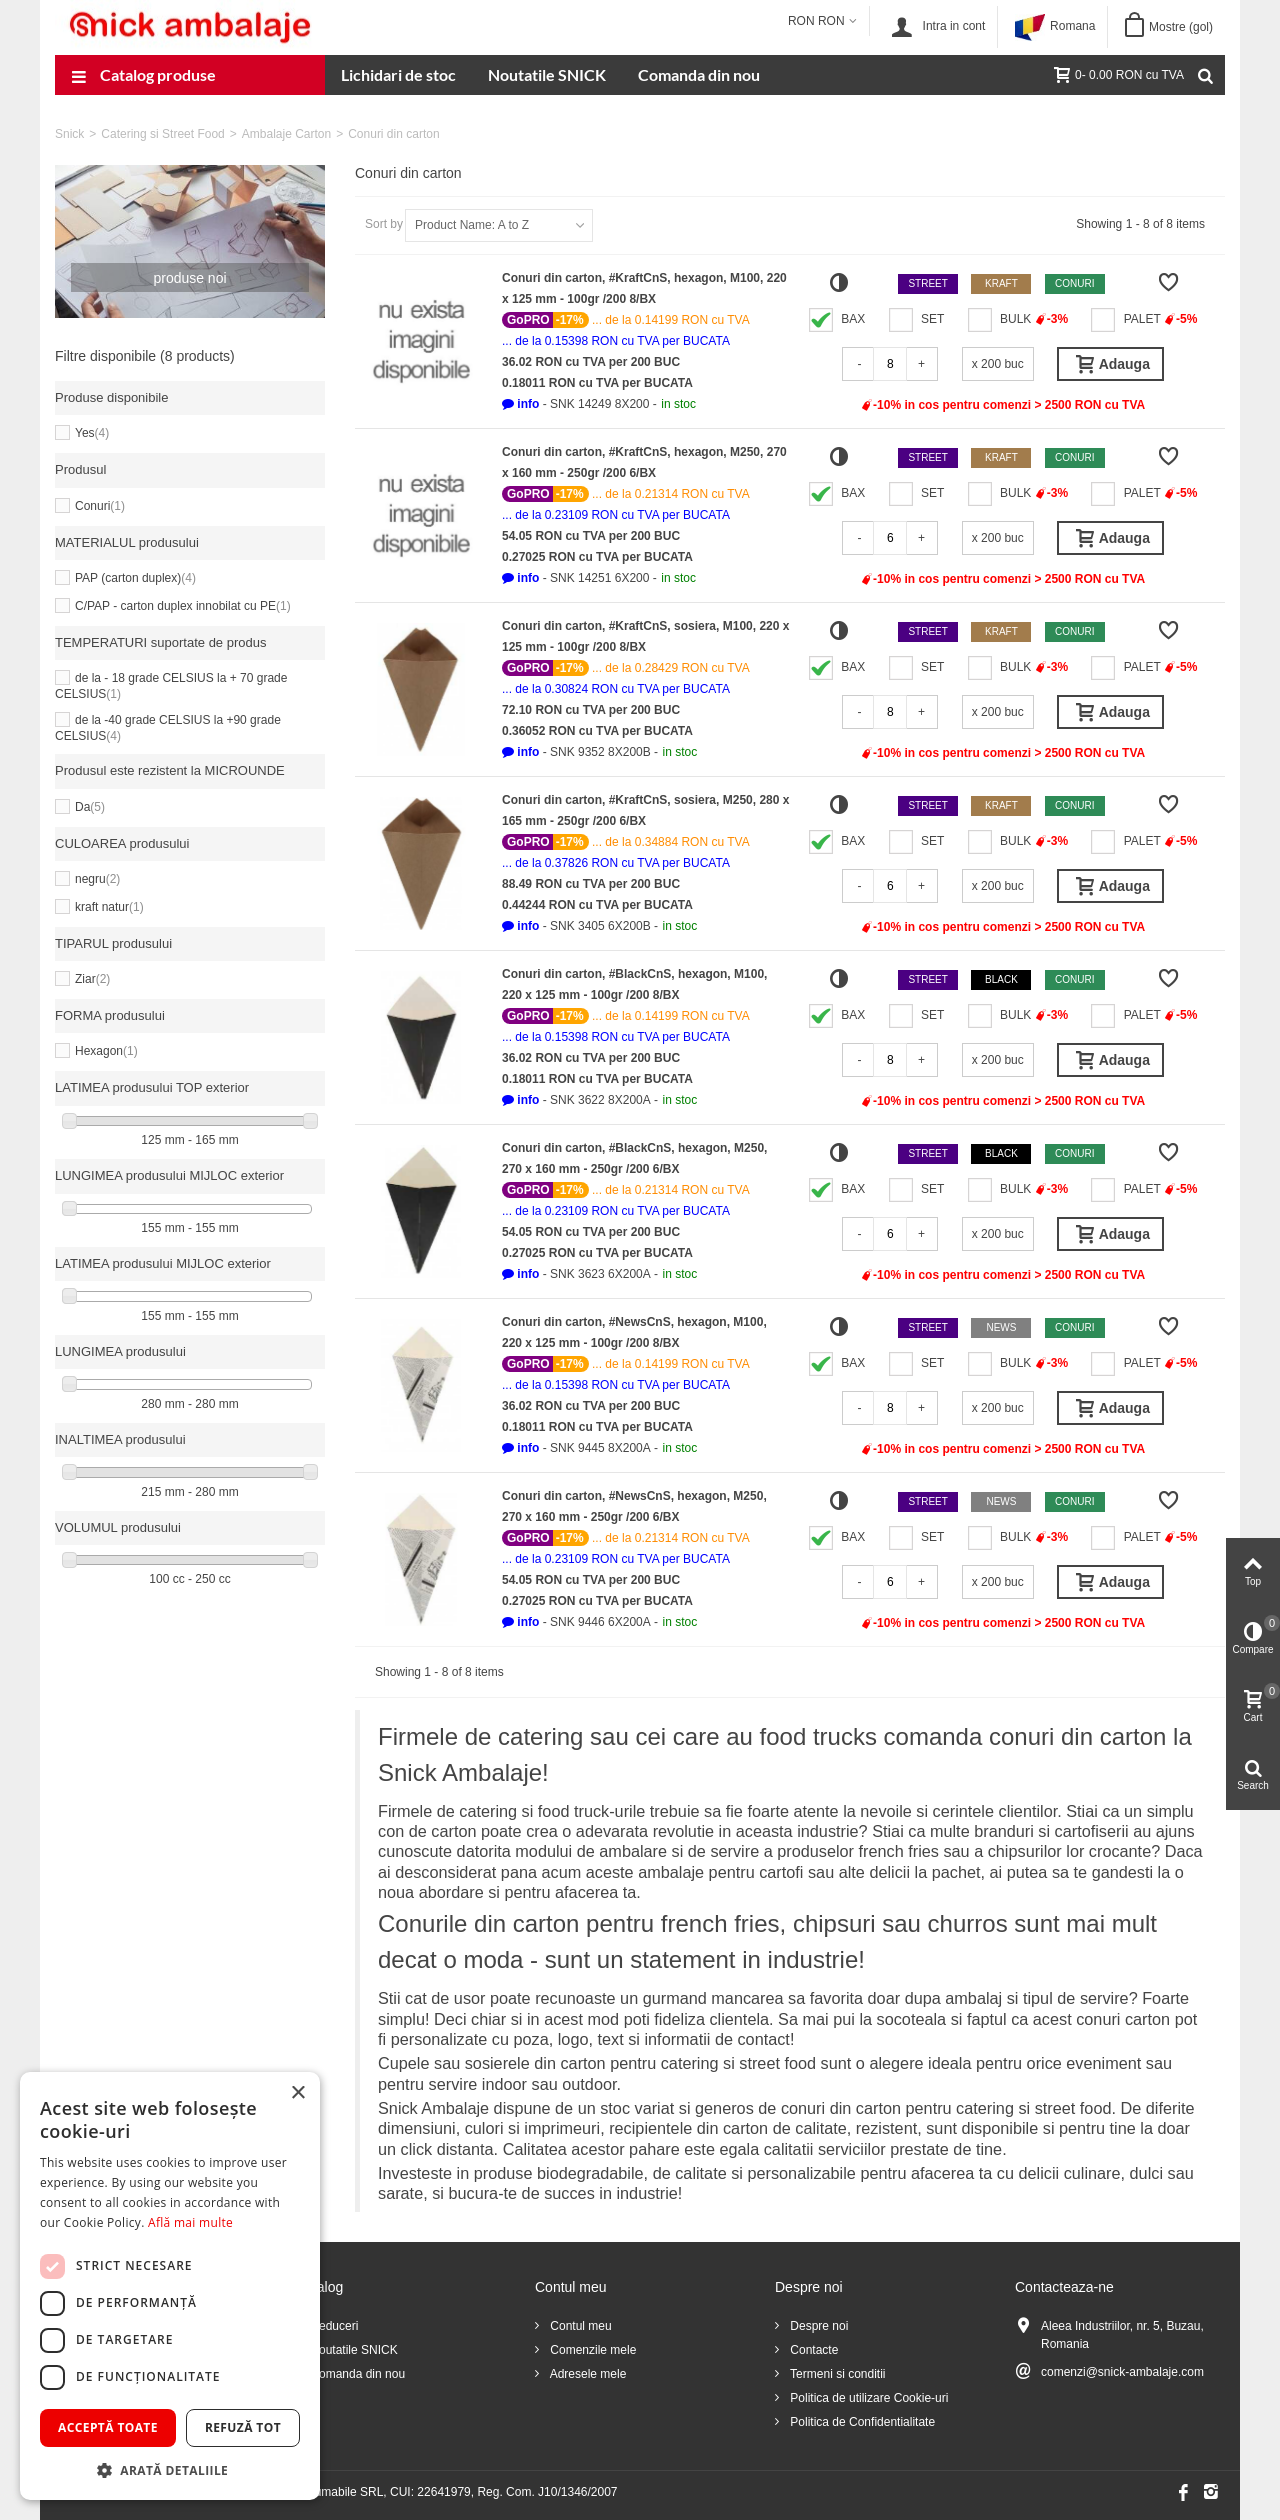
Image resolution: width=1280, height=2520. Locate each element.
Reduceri (332, 2326)
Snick (69, 134)
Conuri (100, 506)
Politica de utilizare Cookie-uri (867, 2398)
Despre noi (817, 2326)
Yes (92, 433)
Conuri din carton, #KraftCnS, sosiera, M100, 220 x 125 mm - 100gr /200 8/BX (645, 636)
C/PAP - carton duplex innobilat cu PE (183, 606)
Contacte (812, 2350)
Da (90, 807)
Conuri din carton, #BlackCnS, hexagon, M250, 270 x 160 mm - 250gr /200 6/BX (634, 1158)
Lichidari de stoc (398, 74)
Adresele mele (586, 2374)
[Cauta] (1205, 75)
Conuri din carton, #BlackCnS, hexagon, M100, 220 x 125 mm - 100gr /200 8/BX (634, 984)
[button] (520, 404)
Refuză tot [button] (243, 2427)
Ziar (92, 979)
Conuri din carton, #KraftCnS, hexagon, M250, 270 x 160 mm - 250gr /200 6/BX (644, 462)
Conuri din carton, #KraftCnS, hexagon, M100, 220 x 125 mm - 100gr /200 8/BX (644, 288)
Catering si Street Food (162, 134)
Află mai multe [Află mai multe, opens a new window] (190, 2222)
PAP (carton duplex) (135, 578)
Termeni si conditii (836, 2374)
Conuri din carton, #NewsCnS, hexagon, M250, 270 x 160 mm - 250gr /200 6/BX (634, 1506)
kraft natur (109, 907)
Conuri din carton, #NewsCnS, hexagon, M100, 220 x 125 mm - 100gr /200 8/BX (634, 1332)
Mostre (1181, 27)
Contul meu (579, 2326)
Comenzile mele (591, 2350)
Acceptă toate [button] (108, 2427)
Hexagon (106, 1051)
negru (97, 879)
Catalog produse (143, 77)
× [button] (297, 2093)
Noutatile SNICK (547, 74)
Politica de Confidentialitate (861, 2422)
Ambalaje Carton (286, 134)
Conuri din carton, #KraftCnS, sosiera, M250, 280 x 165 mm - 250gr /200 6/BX (645, 810)
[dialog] (170, 2286)
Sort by (384, 224)
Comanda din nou (699, 74)
